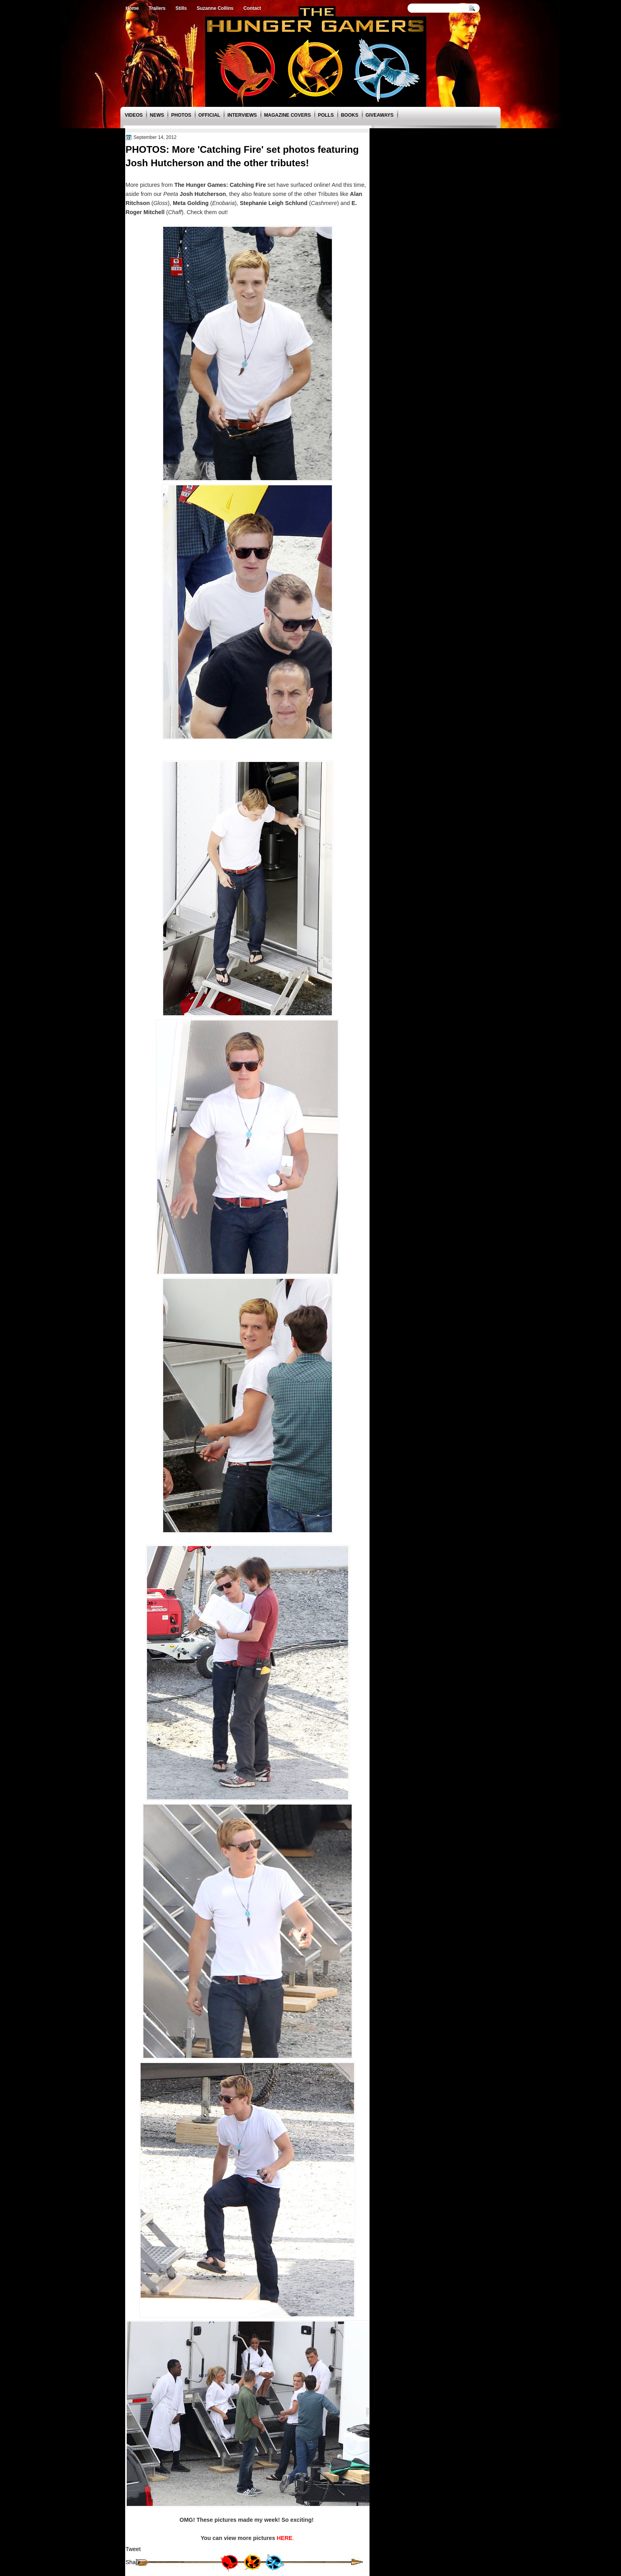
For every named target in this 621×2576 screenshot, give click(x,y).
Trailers (157, 8)
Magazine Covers (287, 115)
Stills (181, 8)
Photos (181, 115)
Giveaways (380, 115)
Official (209, 115)
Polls (326, 115)
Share (133, 2562)
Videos (134, 115)
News (157, 115)
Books (349, 115)
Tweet (133, 2549)
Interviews (242, 115)
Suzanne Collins (215, 8)
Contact (252, 8)
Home (132, 8)
